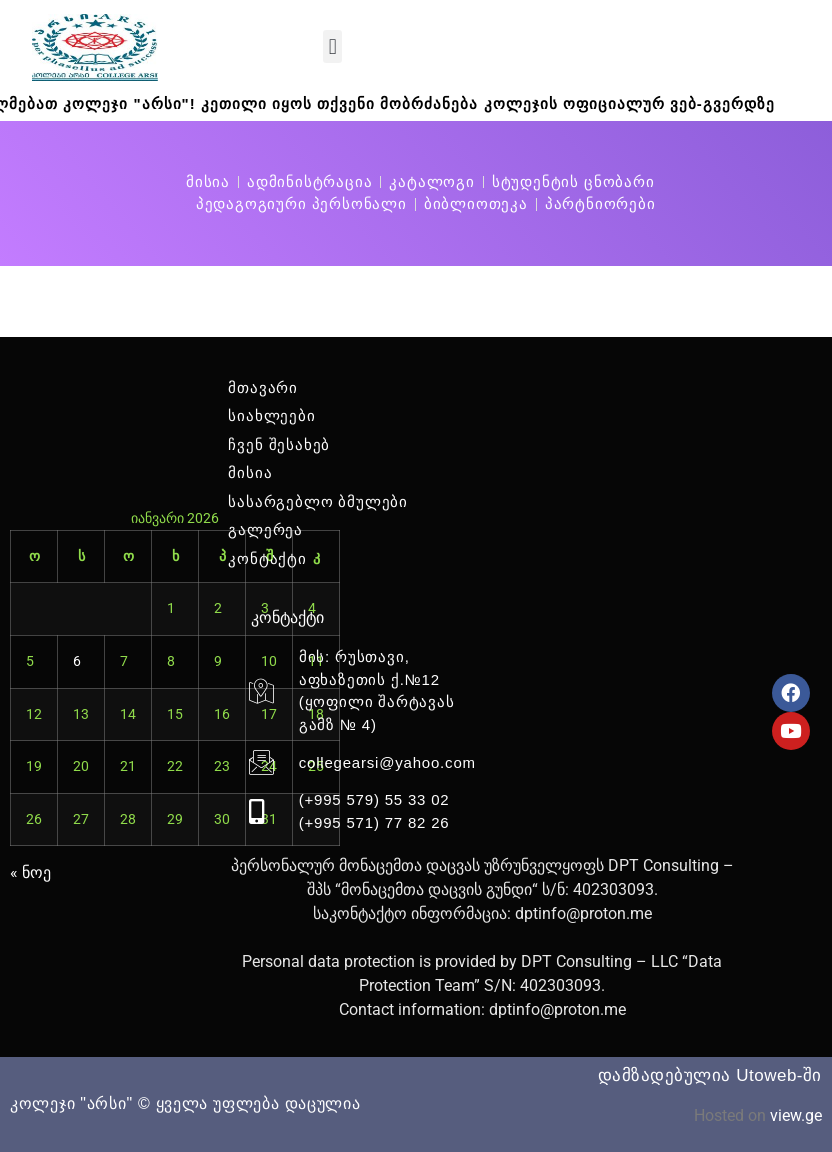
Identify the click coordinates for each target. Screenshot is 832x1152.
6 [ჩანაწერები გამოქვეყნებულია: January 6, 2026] (77, 661)
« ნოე (31, 872)
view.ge (795, 1115)
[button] (332, 46)
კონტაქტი (287, 617)
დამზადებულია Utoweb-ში (710, 1075)
